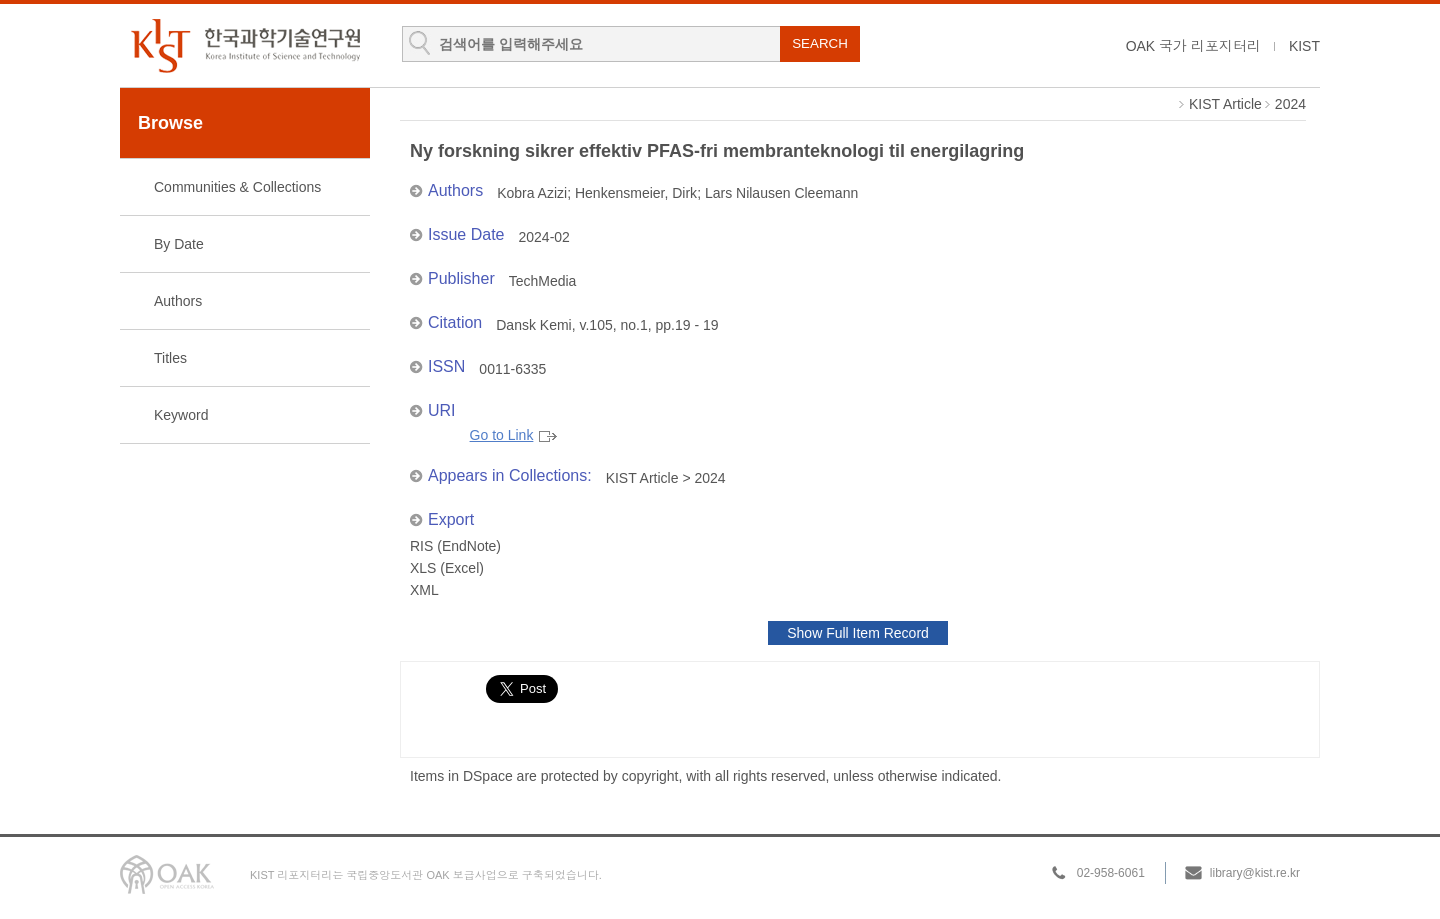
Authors (178, 301)
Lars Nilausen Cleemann (781, 193)
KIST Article (1225, 104)
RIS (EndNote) (455, 546)
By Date (179, 244)
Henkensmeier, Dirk (636, 193)
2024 (1290, 104)
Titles (170, 358)
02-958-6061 (1111, 873)
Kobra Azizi (532, 193)
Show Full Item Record (858, 633)
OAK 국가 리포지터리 (1193, 46)
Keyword (181, 415)
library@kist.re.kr (1255, 873)
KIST (1304, 46)
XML (424, 590)
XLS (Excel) (447, 568)
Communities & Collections (237, 187)
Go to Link (514, 436)
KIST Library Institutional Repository (245, 45)
